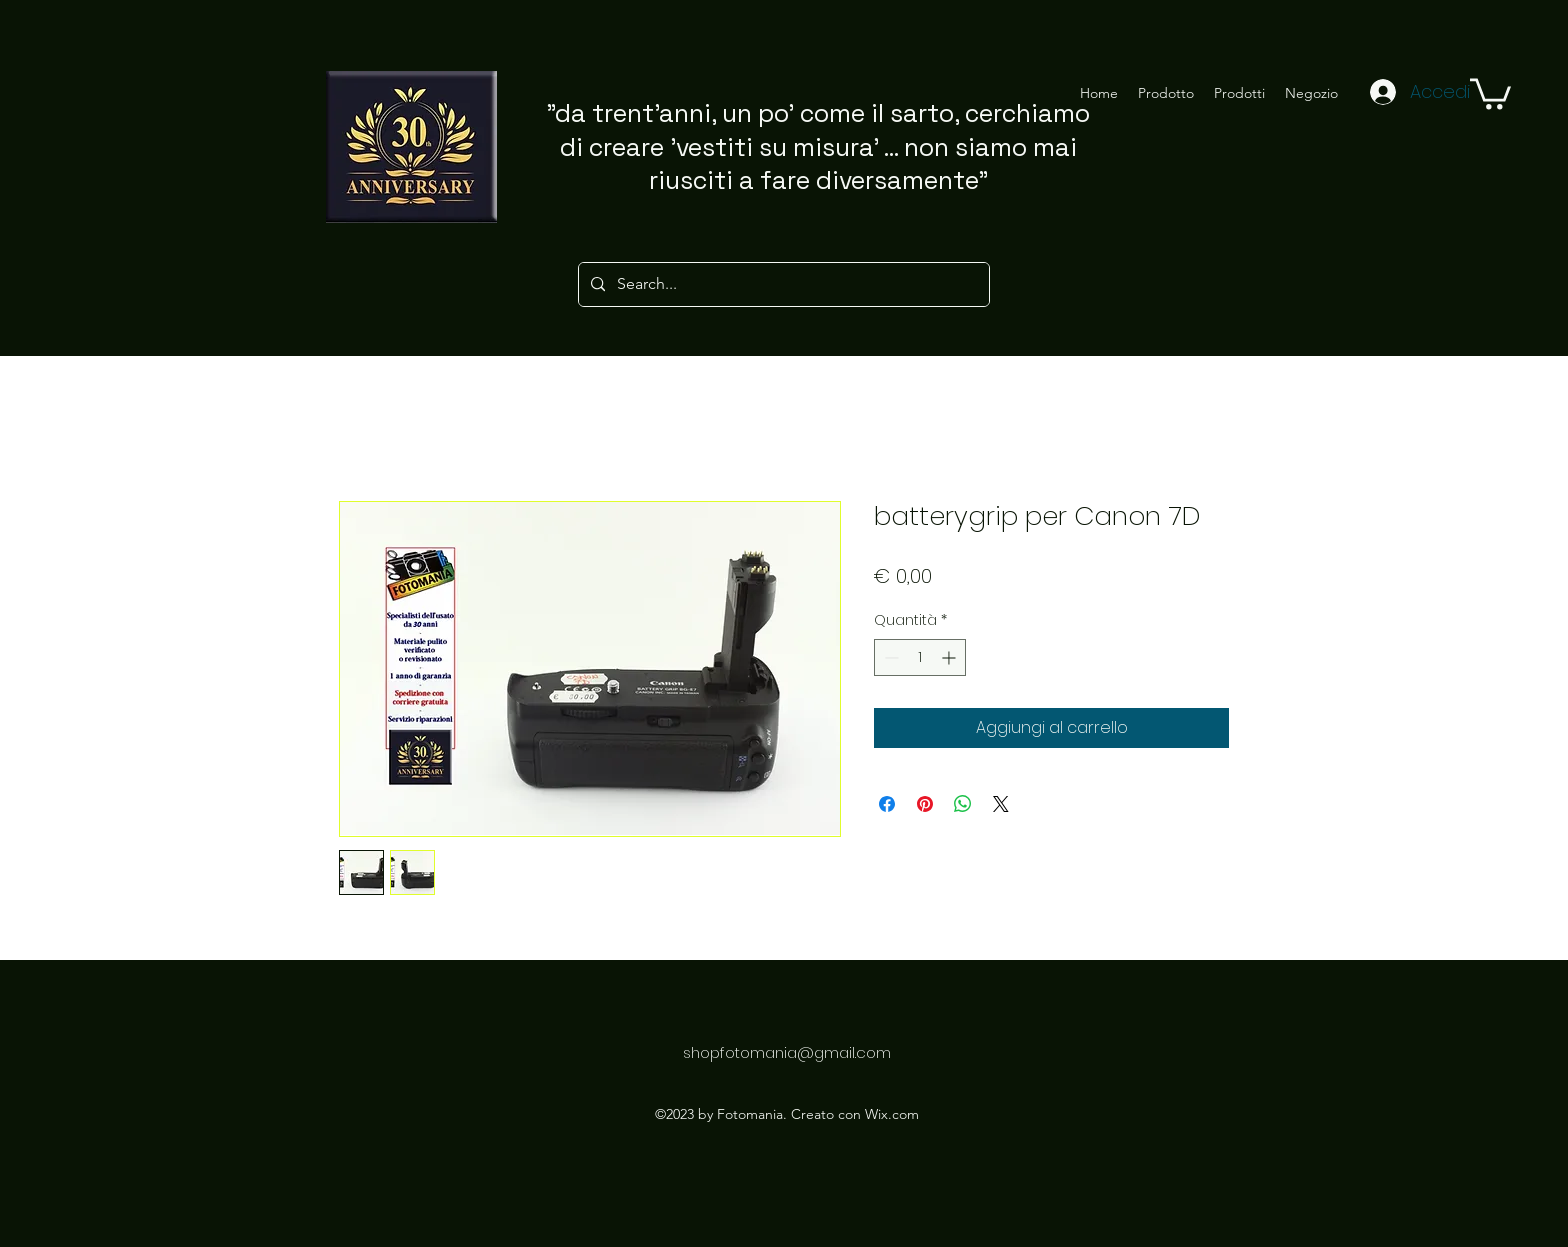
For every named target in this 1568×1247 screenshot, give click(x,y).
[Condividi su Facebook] (887, 804)
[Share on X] (1001, 804)
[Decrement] (889, 657)
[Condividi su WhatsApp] (963, 804)
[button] (1490, 92)
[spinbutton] (920, 657)
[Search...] (782, 284)
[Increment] (950, 657)
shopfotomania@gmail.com (787, 1052)
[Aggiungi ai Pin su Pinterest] (925, 804)
